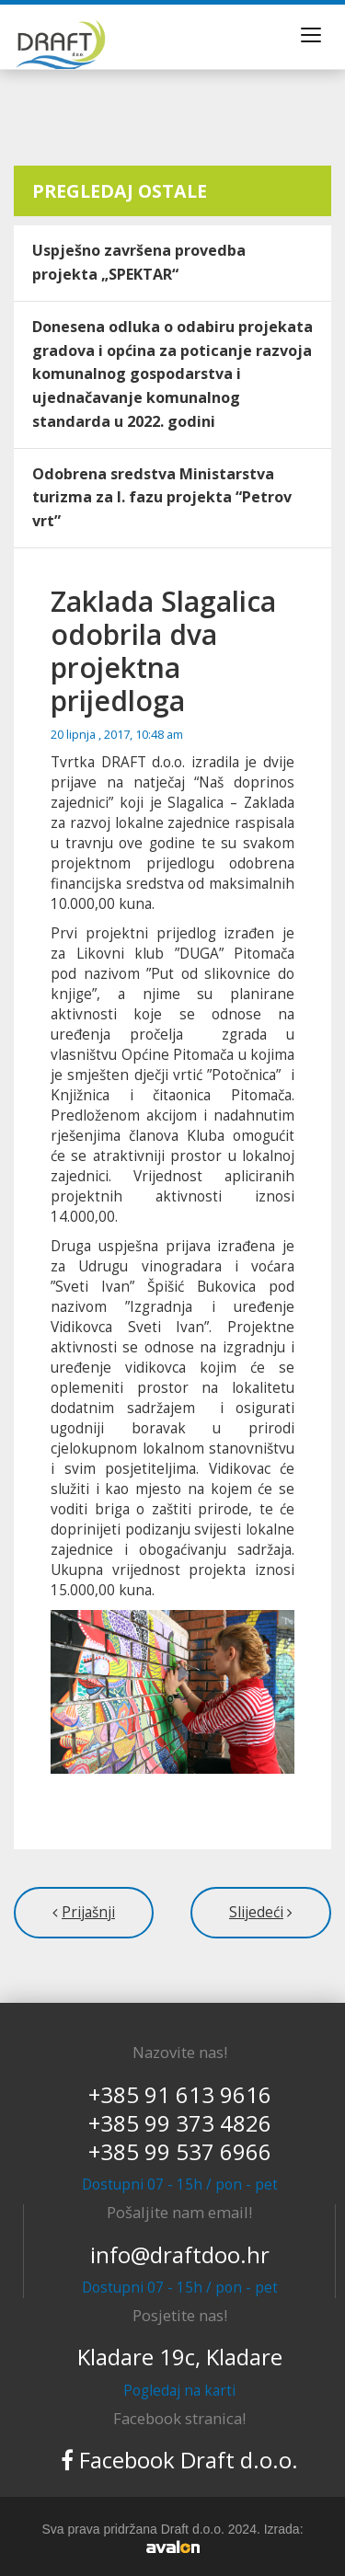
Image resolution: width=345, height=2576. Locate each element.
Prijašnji (88, 1912)
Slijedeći (256, 1912)
